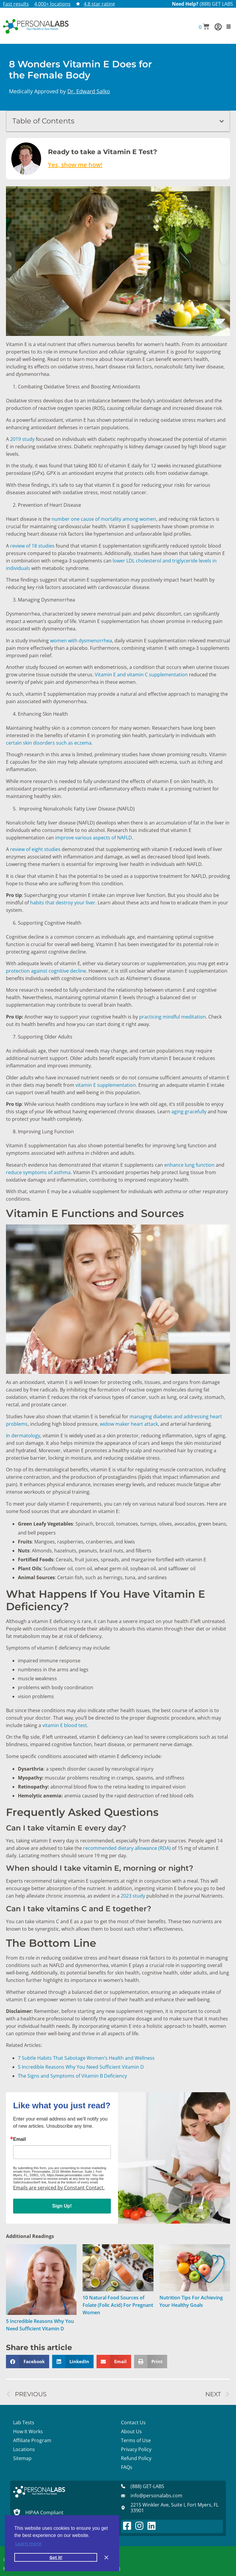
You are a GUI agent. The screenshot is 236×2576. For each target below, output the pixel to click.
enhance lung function (189, 1165)
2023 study (133, 1896)
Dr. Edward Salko (88, 91)
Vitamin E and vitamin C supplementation (141, 674)
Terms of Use (136, 2440)
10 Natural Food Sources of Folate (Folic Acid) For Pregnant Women (118, 2305)
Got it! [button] (55, 2557)
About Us (131, 2431)
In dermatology (23, 1435)
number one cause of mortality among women (104, 519)
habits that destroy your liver (62, 902)
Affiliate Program (32, 2440)
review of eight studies (35, 849)
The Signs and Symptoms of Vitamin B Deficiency (72, 2076)
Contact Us (133, 2422)
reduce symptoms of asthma (38, 1172)
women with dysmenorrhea (81, 640)
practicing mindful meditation (172, 1016)
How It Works (28, 2431)
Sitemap (22, 2458)
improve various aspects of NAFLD (93, 837)
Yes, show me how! (75, 165)
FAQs (126, 2467)
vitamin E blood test (64, 1725)
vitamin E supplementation (105, 1085)
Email (19, 2139)
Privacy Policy (136, 2449)
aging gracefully (188, 1111)
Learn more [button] (28, 2543)
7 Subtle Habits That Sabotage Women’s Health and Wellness (86, 2058)
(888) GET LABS (216, 4)
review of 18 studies (32, 546)
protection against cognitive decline (46, 971)
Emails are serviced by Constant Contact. (59, 2187)
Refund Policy (136, 2458)
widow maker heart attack (129, 1424)
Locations (24, 2449)
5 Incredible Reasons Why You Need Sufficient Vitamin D (81, 2067)
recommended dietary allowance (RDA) (127, 1848)
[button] (204, 26)
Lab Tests (23, 2422)
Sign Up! (62, 2205)
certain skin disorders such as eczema (48, 743)
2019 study (22, 439)
